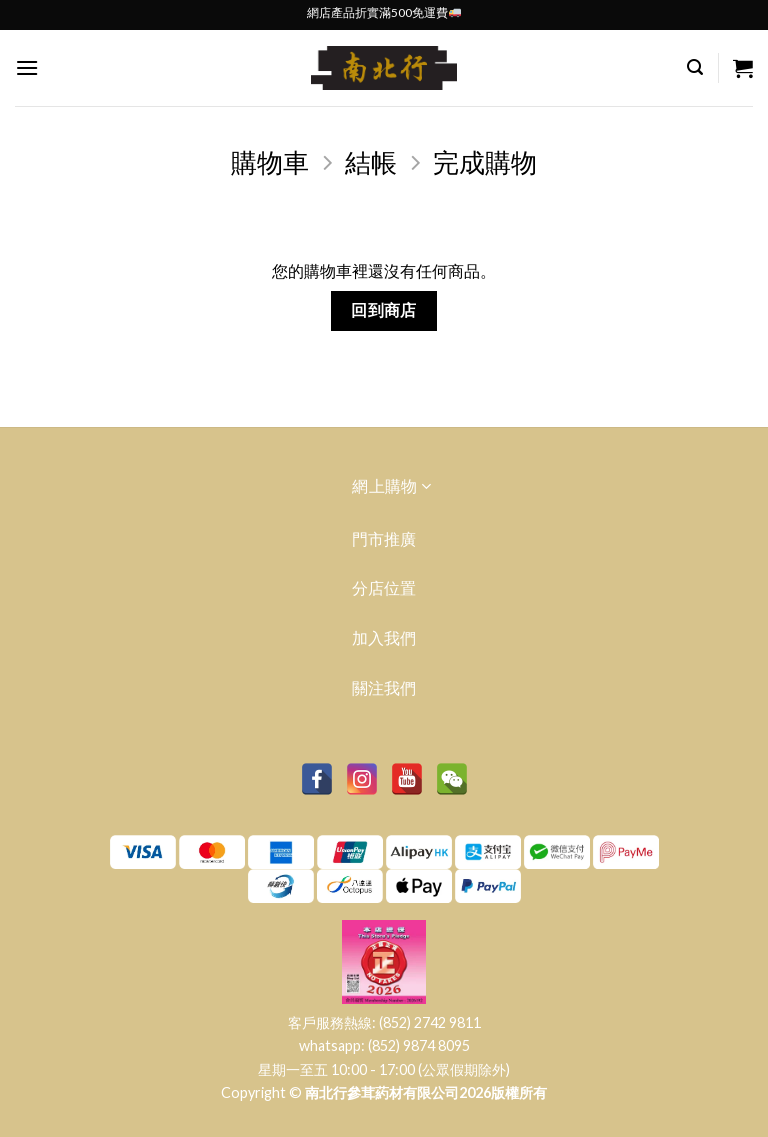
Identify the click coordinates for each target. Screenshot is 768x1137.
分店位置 (384, 587)
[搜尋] (695, 67)
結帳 (371, 162)
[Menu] (27, 67)
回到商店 (384, 310)
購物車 (270, 162)
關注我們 (384, 687)
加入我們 (384, 637)
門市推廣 (384, 538)
